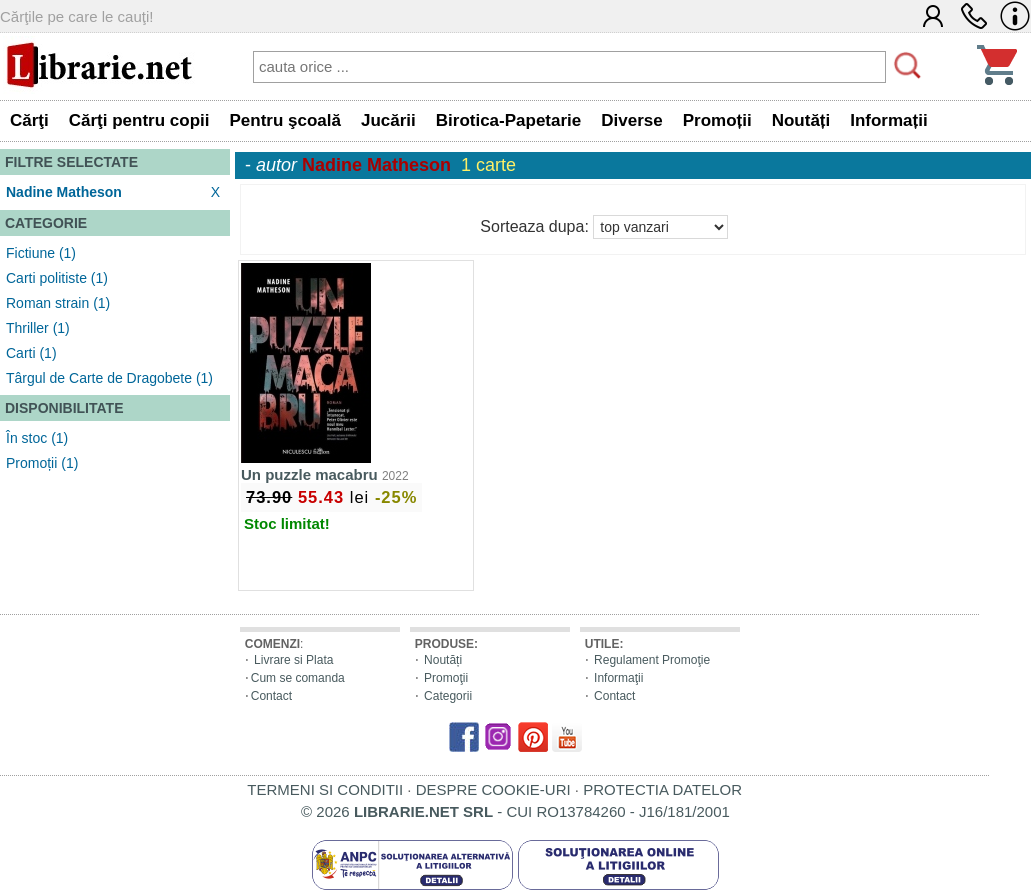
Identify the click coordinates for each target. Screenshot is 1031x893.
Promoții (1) (42, 463)
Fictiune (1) (41, 253)
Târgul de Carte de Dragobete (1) (109, 378)
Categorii (448, 696)
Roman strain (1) (58, 303)
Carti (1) (31, 353)
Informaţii (618, 678)
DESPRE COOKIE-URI (493, 789)
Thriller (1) (38, 328)
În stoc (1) (37, 438)
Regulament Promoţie (652, 660)
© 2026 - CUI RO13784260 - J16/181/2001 (515, 811)
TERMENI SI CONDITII (325, 789)
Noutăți (443, 660)
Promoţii (446, 678)
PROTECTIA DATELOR (662, 789)
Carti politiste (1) (57, 278)
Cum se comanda (298, 678)
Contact (271, 696)
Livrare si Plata (293, 660)
